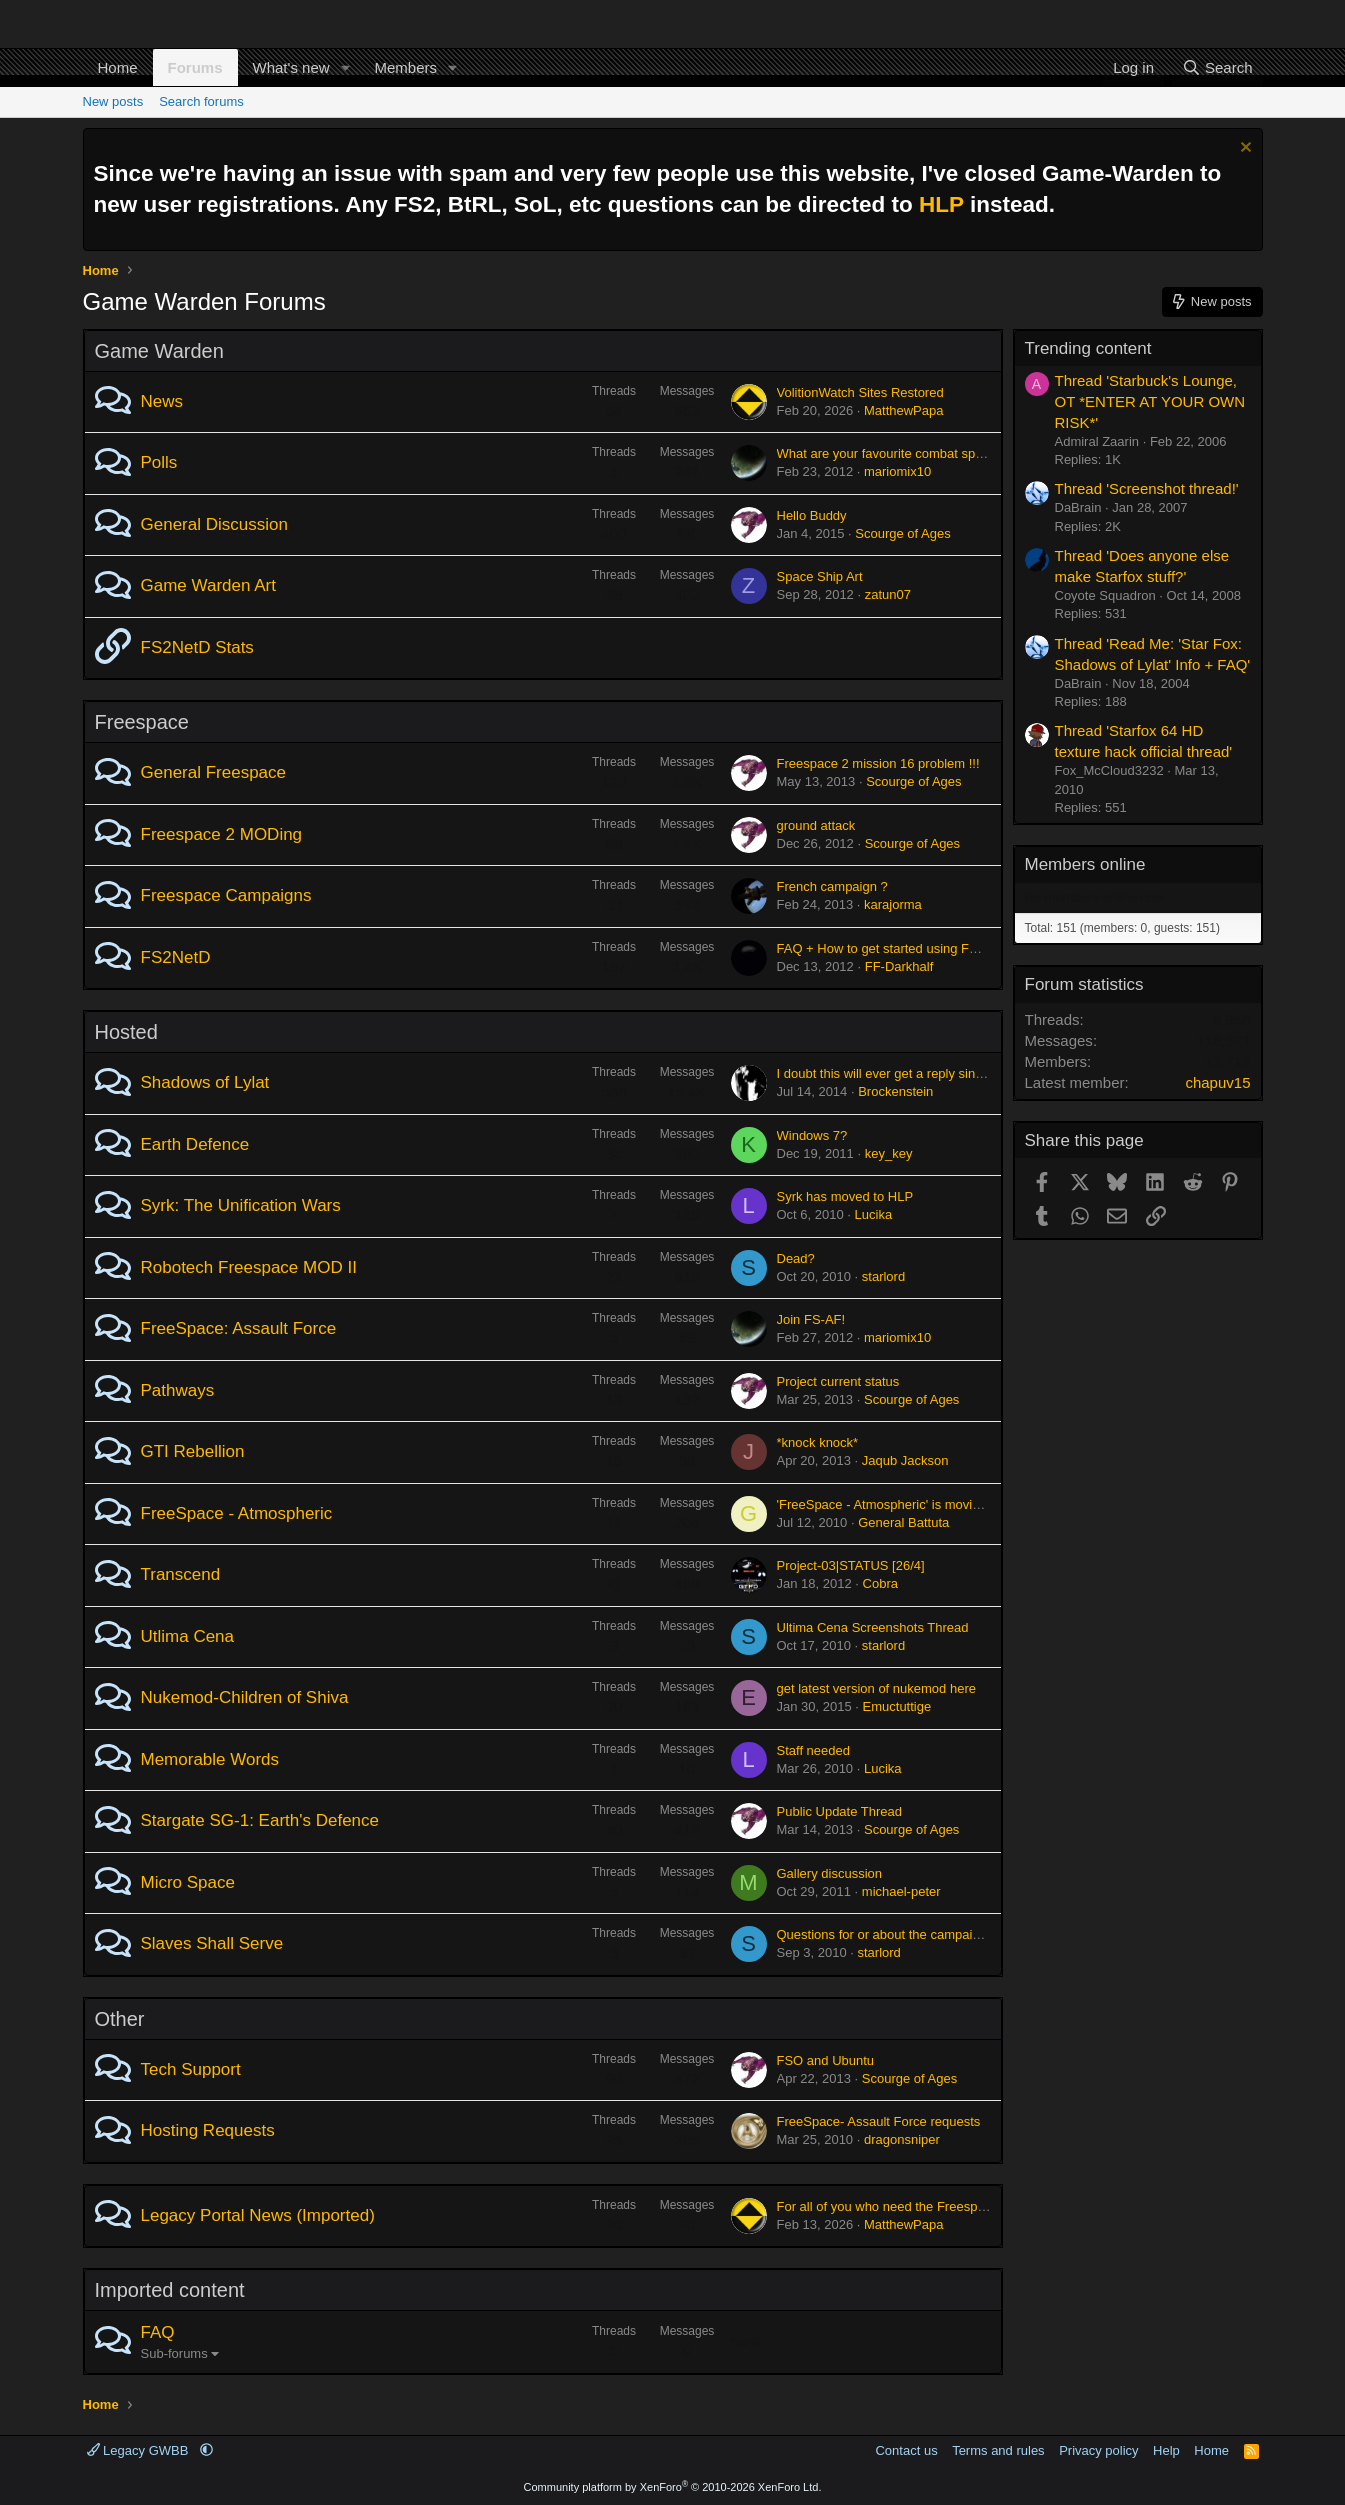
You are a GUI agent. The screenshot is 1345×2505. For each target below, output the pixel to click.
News (162, 401)
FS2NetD (176, 957)
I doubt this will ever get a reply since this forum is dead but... (952, 1073)
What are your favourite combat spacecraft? (903, 453)
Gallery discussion (830, 1873)
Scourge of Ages (902, 533)
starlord (883, 1276)
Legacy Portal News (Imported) (258, 2215)
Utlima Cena (188, 1636)
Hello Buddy (812, 515)
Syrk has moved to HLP (845, 1196)
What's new (291, 67)
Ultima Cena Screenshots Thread (873, 1627)
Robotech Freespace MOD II (249, 1267)
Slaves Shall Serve (212, 1943)
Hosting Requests (208, 2130)
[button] (345, 67)
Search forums (201, 101)
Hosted (126, 1032)
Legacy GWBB (139, 2450)
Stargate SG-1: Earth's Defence (260, 1820)
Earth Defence (195, 1144)
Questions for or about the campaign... (887, 1934)
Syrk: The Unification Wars (241, 1205)
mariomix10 (897, 471)
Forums (195, 67)
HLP (941, 204)
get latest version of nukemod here (876, 1688)
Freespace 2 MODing (222, 834)
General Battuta (903, 1522)
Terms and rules (998, 2450)
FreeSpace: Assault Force (239, 1328)
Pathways (178, 1390)
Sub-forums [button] (174, 2353)
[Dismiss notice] (1243, 149)
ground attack (816, 825)
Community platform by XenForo (673, 2487)
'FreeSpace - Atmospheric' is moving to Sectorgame (926, 1504)
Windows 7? (812, 1135)
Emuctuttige (897, 1706)
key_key (889, 1153)
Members (405, 67)
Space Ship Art (820, 576)
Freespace (142, 722)
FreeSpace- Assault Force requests (879, 2121)
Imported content (170, 2290)
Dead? (796, 1258)
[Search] (1217, 67)
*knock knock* (818, 1442)
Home (118, 67)
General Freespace (214, 772)
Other (120, 2019)
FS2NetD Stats (197, 647)
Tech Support (191, 2069)
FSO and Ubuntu (826, 2060)
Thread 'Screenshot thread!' (1147, 488)
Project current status (838, 1381)
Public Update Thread (840, 1811)
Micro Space (188, 1882)
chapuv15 (1217, 1082)
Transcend (181, 1574)
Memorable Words (210, 1759)
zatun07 (888, 594)
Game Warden (159, 351)
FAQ (158, 2332)
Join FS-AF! (811, 1319)
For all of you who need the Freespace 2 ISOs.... (917, 2206)
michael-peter (901, 1891)
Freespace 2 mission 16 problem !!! (878, 763)
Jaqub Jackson (905, 1460)
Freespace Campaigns (226, 895)
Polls (159, 462)
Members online (1085, 864)
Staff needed (814, 1750)
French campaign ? (832, 886)
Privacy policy (1098, 2450)
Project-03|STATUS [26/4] (851, 1565)
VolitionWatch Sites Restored (860, 392)
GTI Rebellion (193, 1451)
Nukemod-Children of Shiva (245, 1697)
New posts (113, 101)
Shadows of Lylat (205, 1082)
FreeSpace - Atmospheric (237, 1513)
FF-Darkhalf (899, 966)
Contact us (906, 2450)
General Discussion (214, 524)
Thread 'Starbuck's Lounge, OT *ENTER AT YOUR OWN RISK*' (1150, 401)
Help (1166, 2450)
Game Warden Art (208, 585)
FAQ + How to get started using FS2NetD (896, 948)
